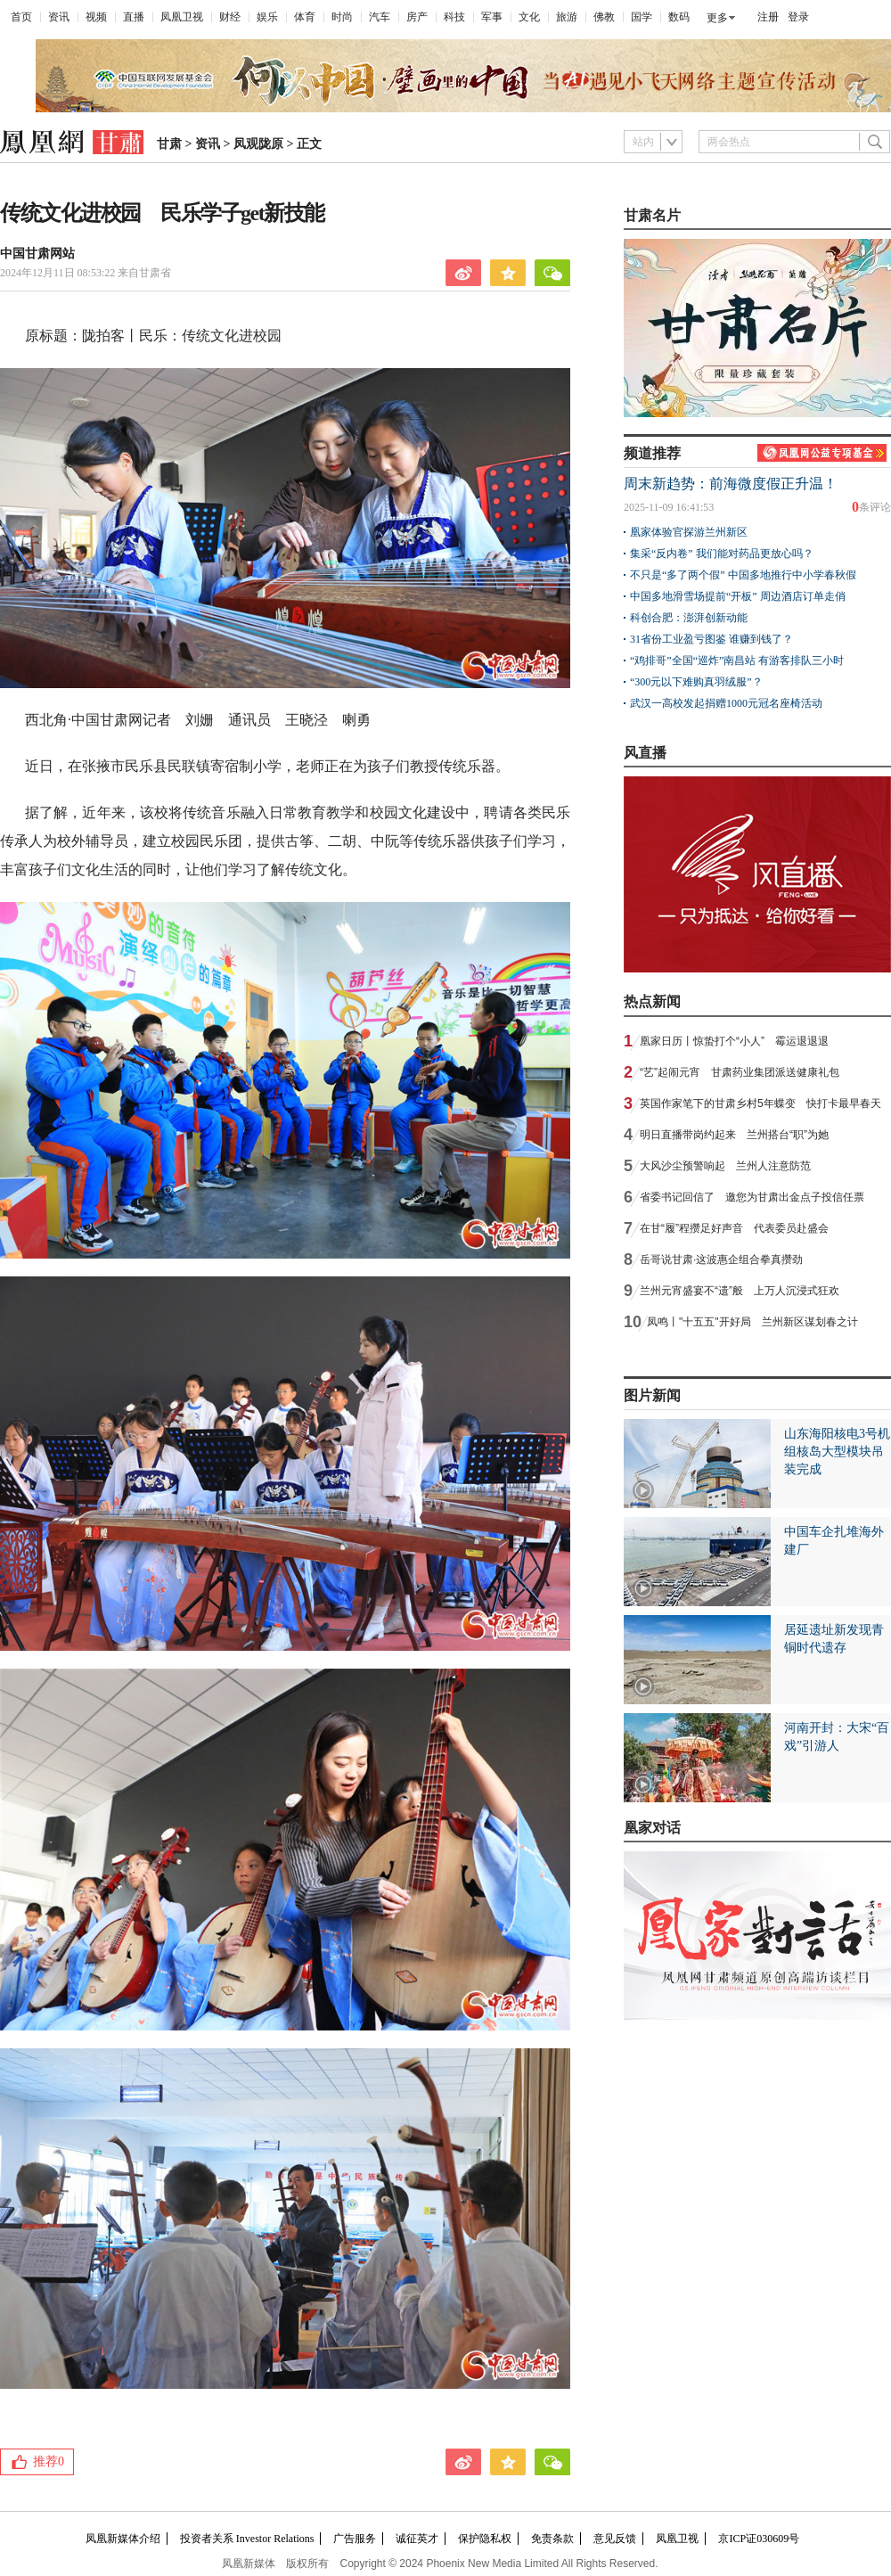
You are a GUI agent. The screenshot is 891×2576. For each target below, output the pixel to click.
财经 (230, 17)
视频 (96, 17)
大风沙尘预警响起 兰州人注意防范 (725, 1166)
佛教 (604, 17)
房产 (417, 17)
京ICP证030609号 (758, 2538)
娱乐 (267, 17)
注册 (768, 17)
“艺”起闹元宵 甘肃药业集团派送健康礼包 (739, 1072)
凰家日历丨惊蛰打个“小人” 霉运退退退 (734, 1041)
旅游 (566, 17)
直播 (133, 17)
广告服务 (354, 2538)
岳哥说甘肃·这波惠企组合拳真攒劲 (721, 1259)
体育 (304, 17)
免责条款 (552, 2538)
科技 (454, 17)
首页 (21, 17)
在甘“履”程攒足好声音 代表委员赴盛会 (734, 1228)
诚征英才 (417, 2538)
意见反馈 (614, 2538)
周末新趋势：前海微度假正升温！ (731, 483)
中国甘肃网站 (37, 253)
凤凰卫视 (181, 17)
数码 (679, 17)
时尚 (342, 17)
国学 (641, 17)
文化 (529, 17)
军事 (492, 17)
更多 (717, 18)
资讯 (58, 17)
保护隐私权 (484, 2538)
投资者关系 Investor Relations (247, 2538)
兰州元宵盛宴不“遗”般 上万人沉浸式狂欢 (739, 1290)
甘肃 (169, 144)
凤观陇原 (258, 144)
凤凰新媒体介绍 (123, 2538)
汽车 (379, 17)
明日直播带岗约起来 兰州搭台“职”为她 (734, 1134)
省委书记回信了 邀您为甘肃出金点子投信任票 (752, 1197)
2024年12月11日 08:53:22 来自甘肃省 (85, 273)
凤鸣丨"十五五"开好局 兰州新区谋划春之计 (752, 1322)
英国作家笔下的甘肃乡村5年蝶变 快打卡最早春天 (760, 1103)
